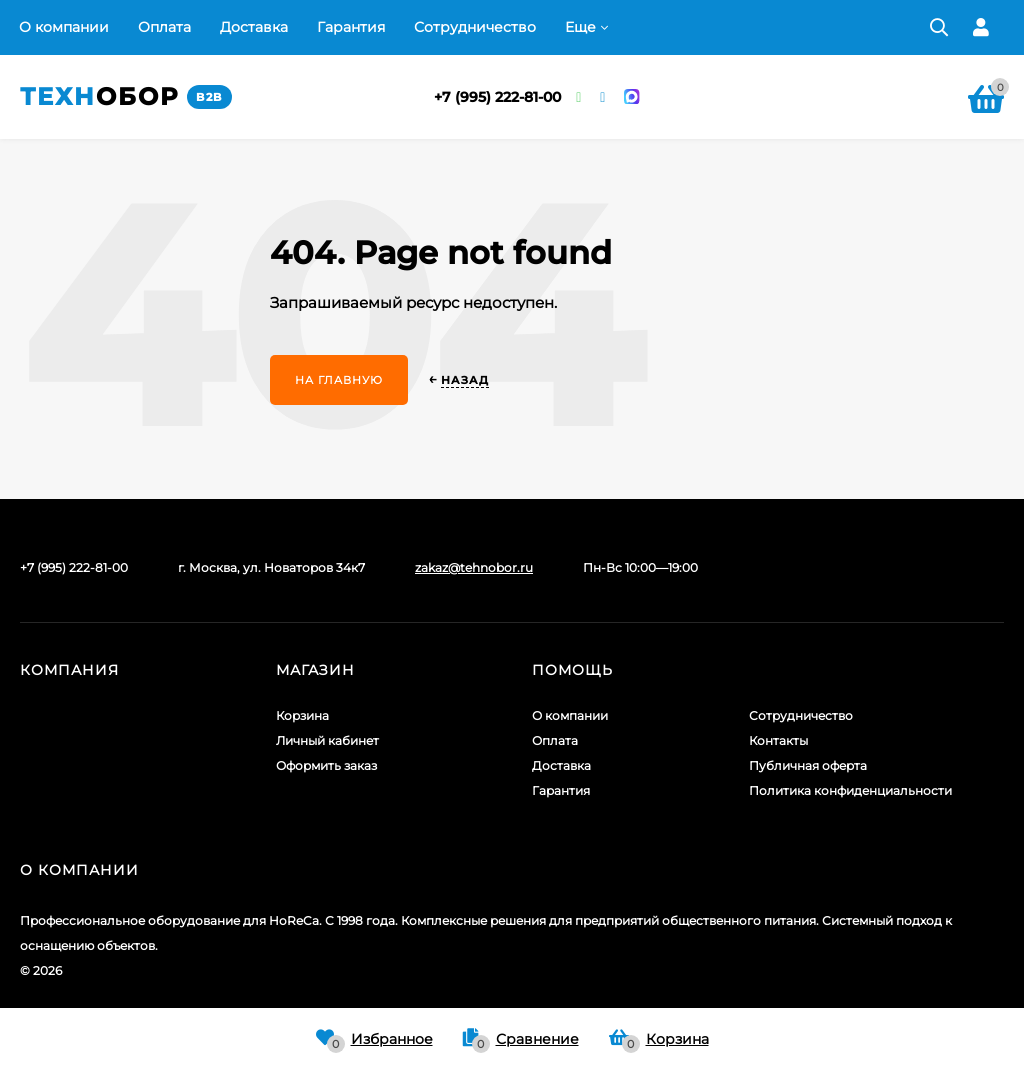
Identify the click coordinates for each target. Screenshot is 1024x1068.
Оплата (164, 27)
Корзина (302, 715)
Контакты (778, 740)
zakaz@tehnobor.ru (474, 567)
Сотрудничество (475, 27)
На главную (339, 380)
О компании (64, 27)
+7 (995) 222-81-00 (497, 97)
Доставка (254, 27)
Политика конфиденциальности (850, 790)
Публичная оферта (808, 765)
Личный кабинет (327, 740)
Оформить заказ (326, 765)
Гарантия (351, 27)
